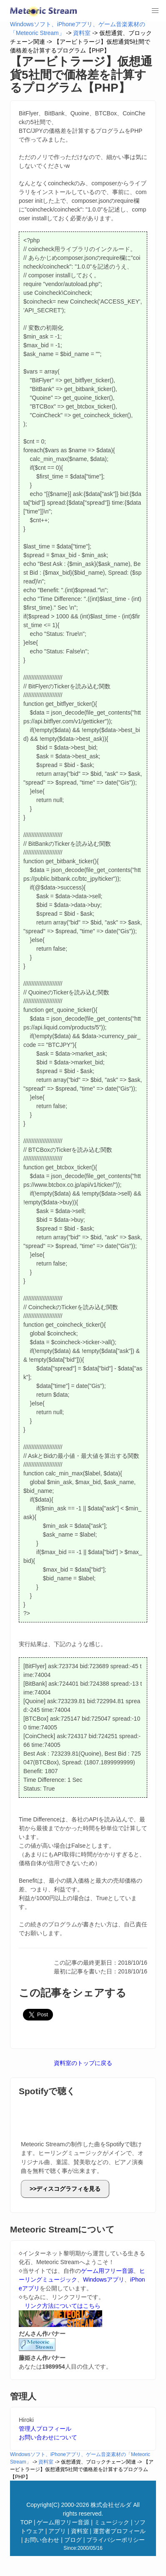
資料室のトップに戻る (83, 2063)
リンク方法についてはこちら (63, 2305)
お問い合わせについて (48, 2437)
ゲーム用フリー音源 (107, 2270)
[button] (155, 11)
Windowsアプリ (103, 2279)
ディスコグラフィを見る (68, 2188)
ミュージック (111, 2522)
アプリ (57, 2531)
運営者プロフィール (119, 2531)
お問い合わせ (41, 2539)
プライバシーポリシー (115, 2539)
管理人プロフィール (45, 2428)
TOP (26, 2522)
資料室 (82, 33)
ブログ (73, 2539)
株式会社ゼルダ (111, 2504)
